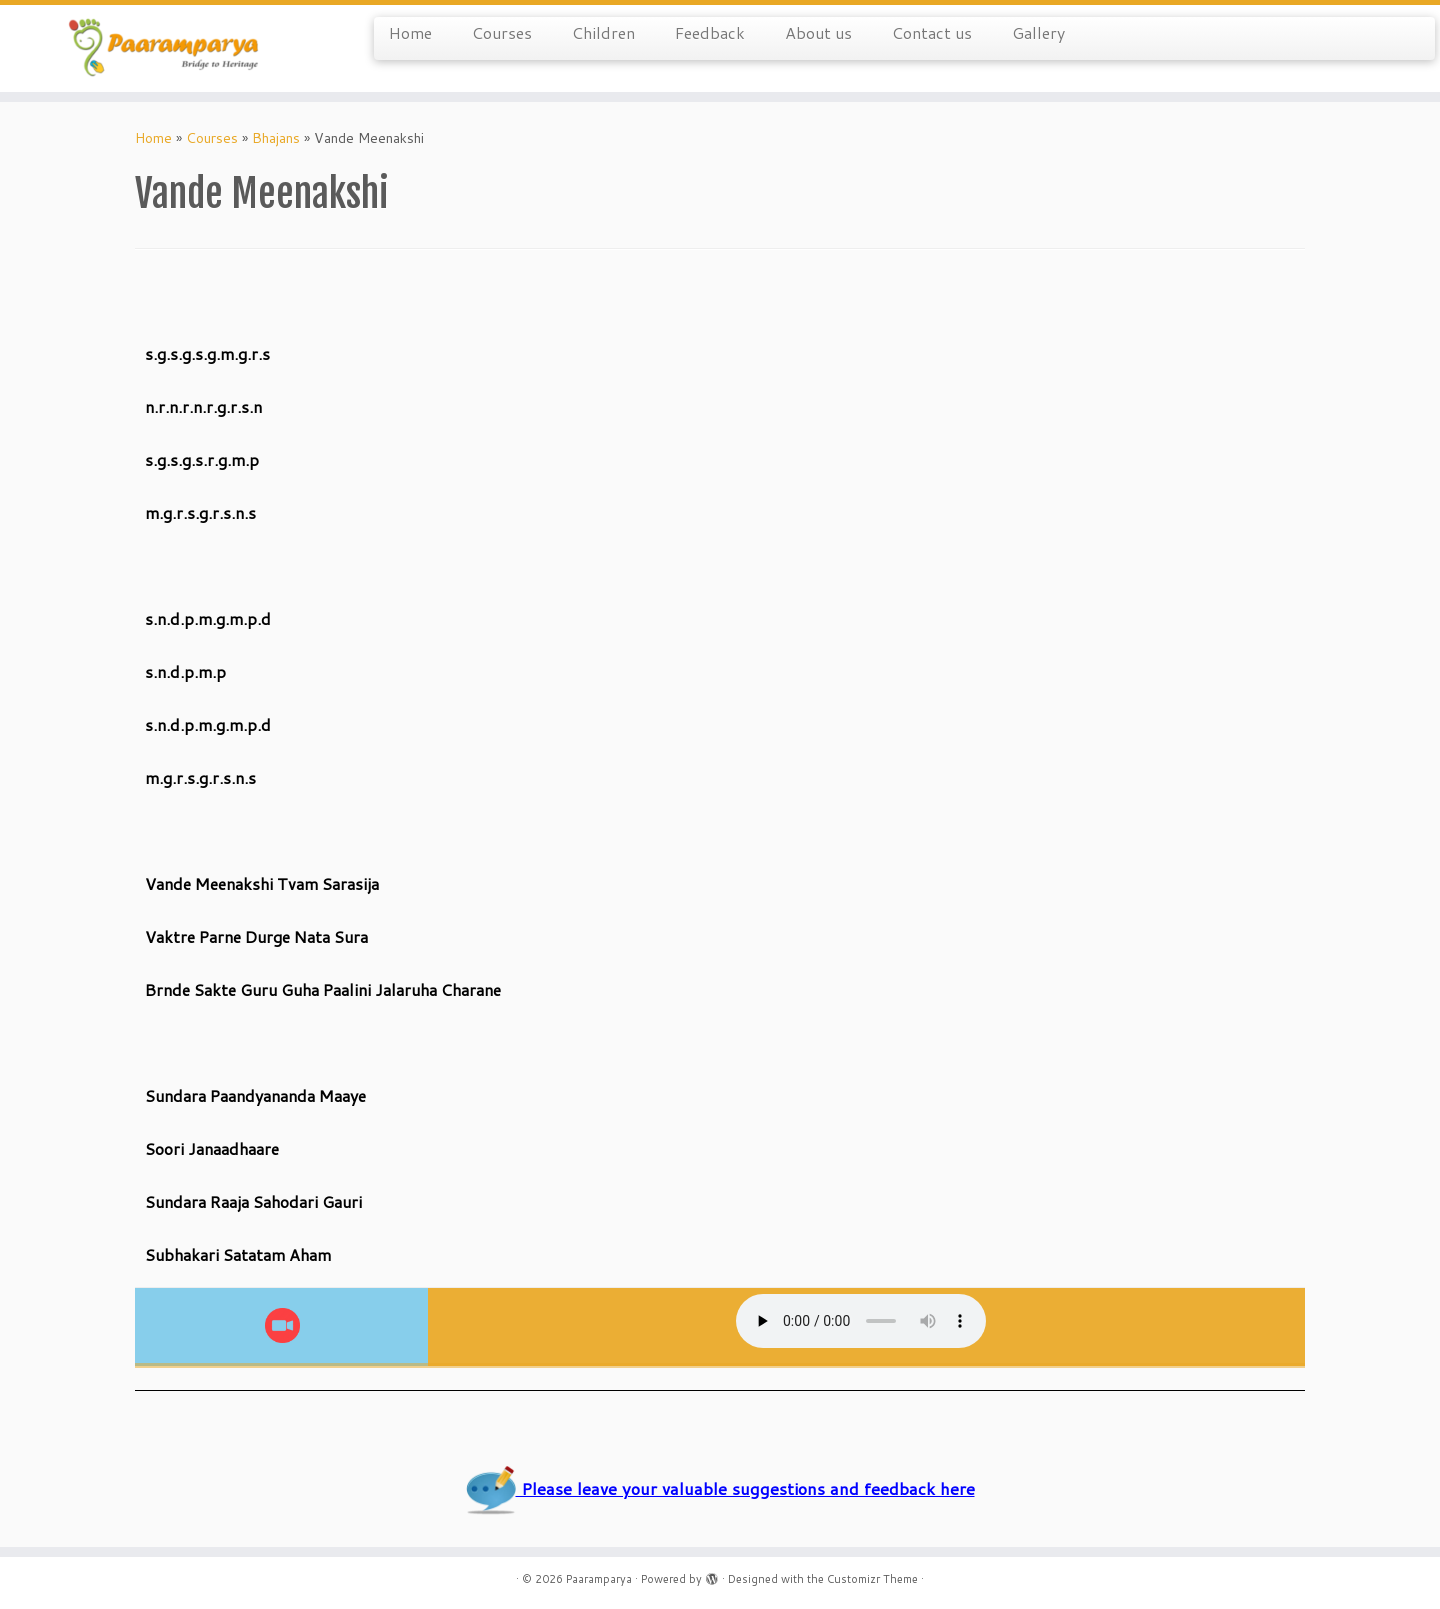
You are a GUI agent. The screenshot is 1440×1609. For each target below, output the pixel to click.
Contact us (932, 32)
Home (410, 32)
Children (603, 32)
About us (818, 32)
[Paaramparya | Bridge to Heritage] (166, 48)
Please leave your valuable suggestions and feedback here (720, 1488)
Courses (502, 32)
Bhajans (276, 138)
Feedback (710, 32)
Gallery (1038, 32)
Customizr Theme (872, 1579)
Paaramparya (599, 1579)
